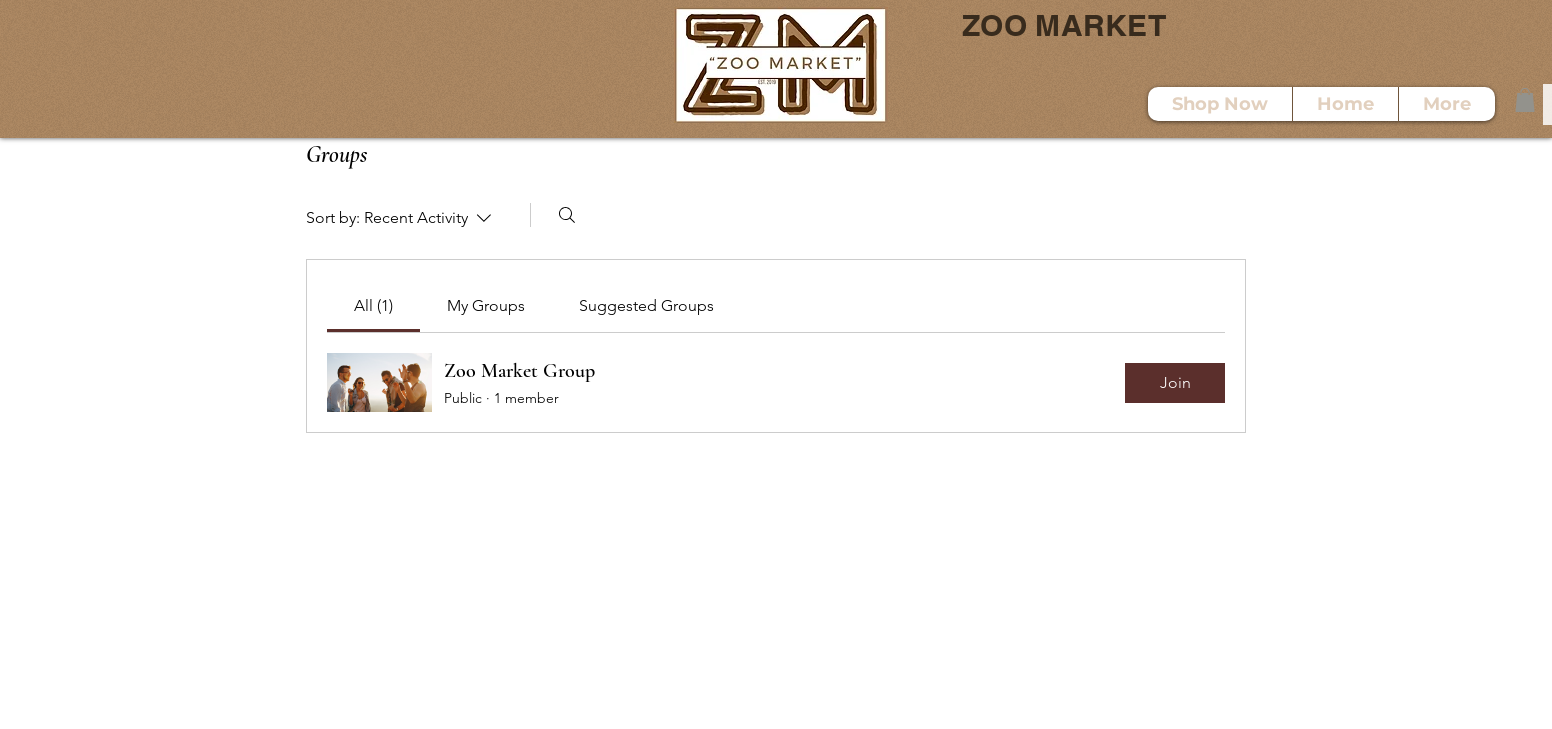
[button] (1525, 100)
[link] (373, 305)
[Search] (567, 215)
